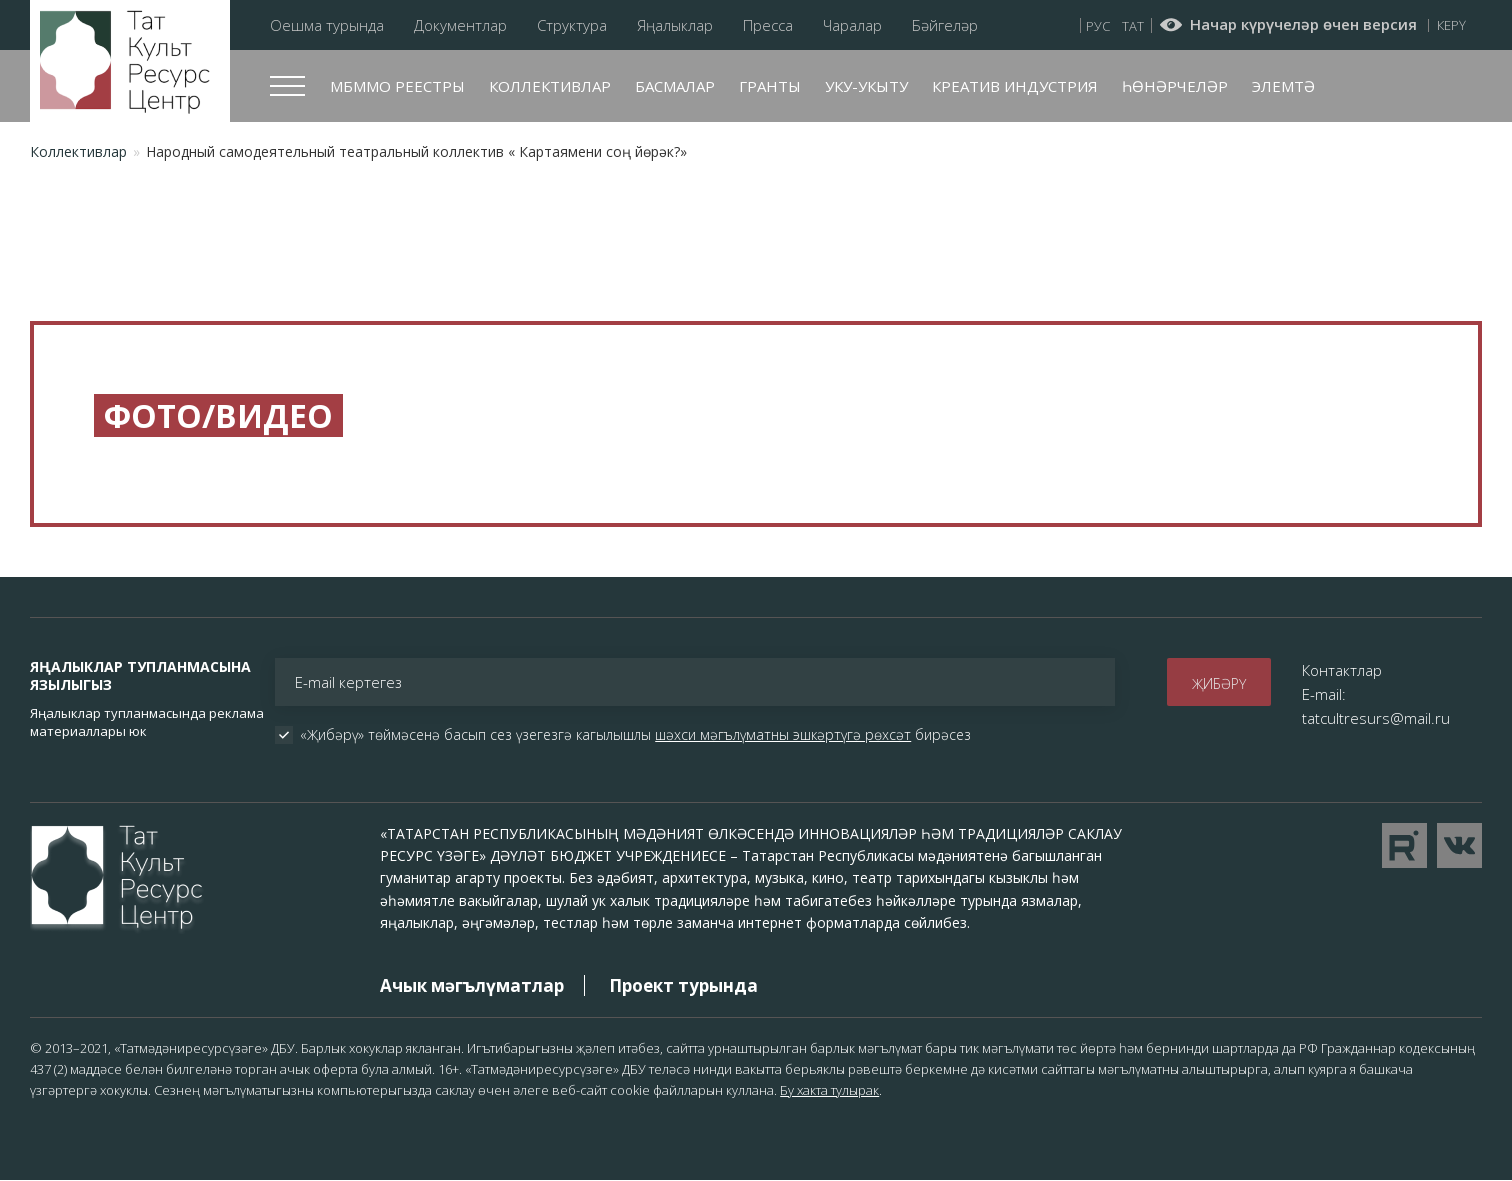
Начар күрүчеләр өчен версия (1303, 25)
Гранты (770, 86)
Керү (1451, 25)
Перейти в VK (1459, 845)
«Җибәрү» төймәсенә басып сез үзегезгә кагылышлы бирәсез (635, 735)
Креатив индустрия (1015, 86)
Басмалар (675, 86)
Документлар (460, 25)
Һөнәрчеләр (1175, 86)
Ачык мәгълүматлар (472, 985)
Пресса (768, 25)
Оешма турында (327, 25)
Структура (572, 25)
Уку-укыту (866, 86)
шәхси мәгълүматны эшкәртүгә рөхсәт (783, 734)
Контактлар (1342, 670)
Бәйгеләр (945, 25)
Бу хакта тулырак (829, 1090)
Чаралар (852, 25)
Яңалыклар (675, 25)
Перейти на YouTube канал (1404, 845)
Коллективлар (550, 86)
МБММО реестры (397, 86)
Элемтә (1283, 86)
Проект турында (683, 985)
